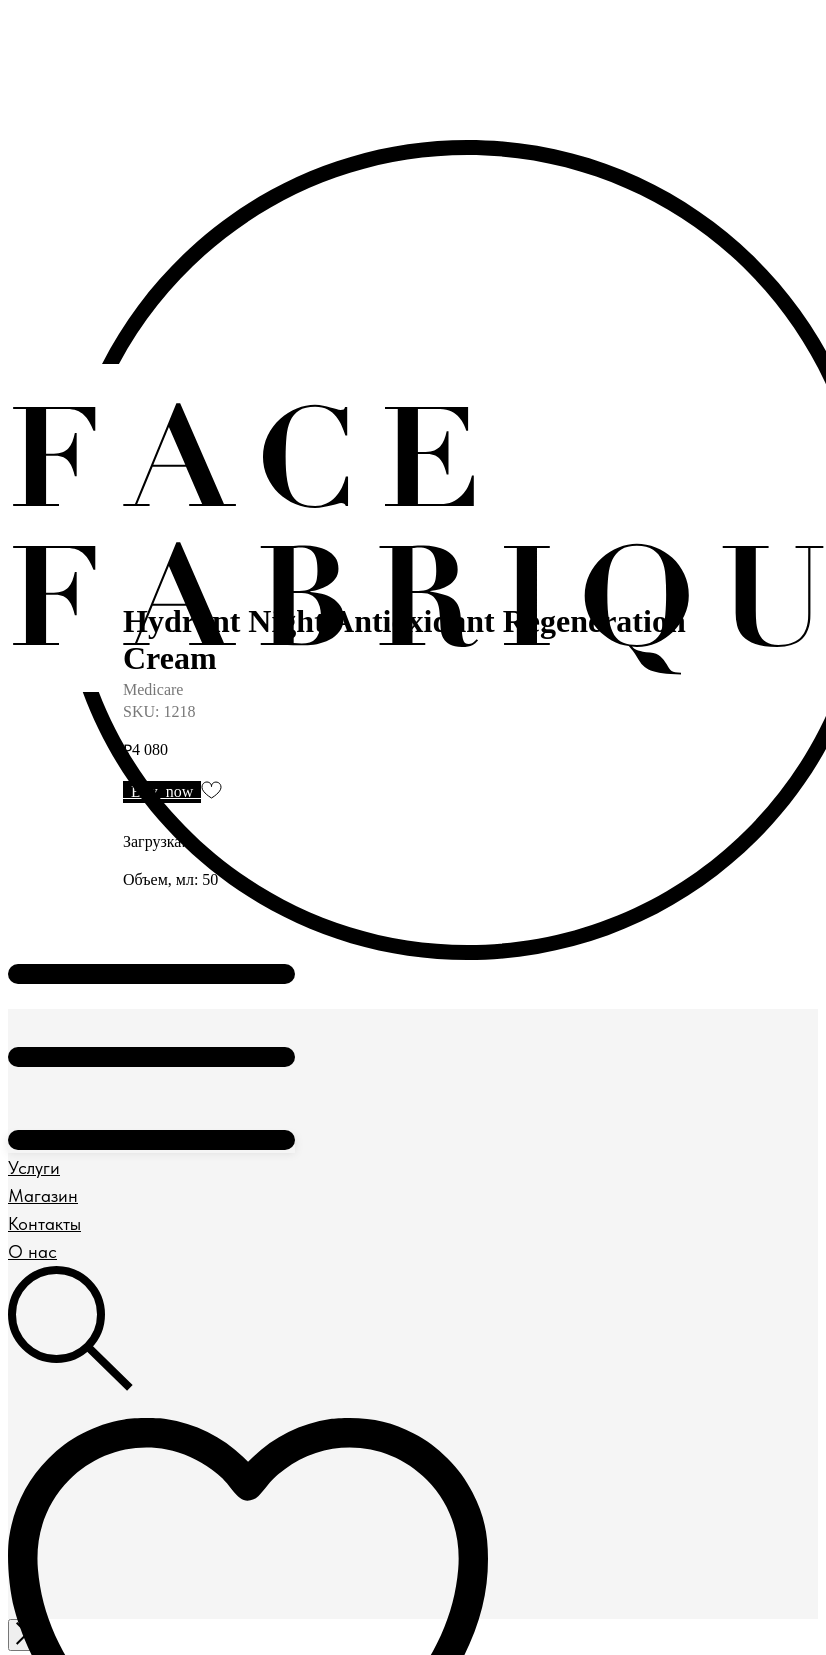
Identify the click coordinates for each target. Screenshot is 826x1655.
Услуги (34, 1167)
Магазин (43, 1195)
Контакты (44, 1223)
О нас (32, 1251)
